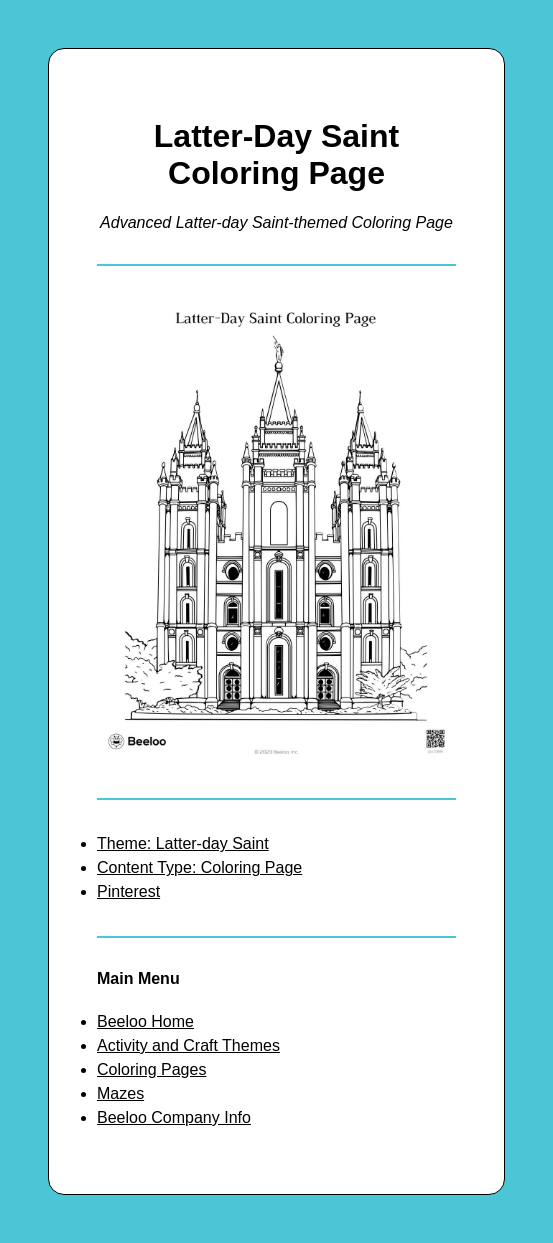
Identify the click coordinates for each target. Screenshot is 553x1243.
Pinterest (128, 891)
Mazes (120, 1093)
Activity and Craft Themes (188, 1045)
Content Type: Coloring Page (199, 867)
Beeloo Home (145, 1021)
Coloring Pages (151, 1069)
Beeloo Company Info (174, 1117)
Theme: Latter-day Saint (183, 843)
